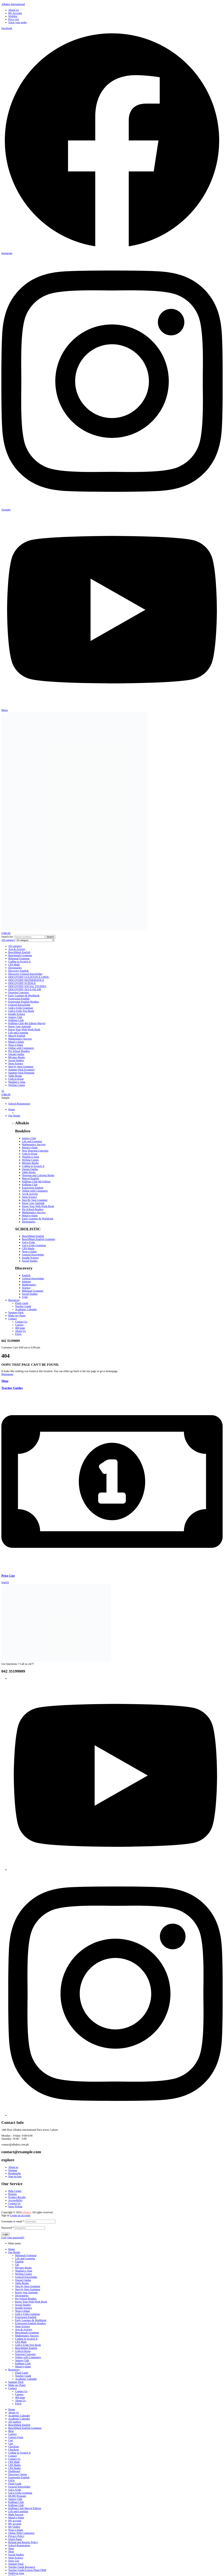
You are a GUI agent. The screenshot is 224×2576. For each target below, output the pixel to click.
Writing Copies (16, 1085)
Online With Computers (21, 2533)
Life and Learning (18, 1032)
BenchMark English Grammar (25, 2428)
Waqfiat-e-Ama (16, 1082)
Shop (4, 1381)
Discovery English (18, 970)
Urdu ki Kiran (16, 1078)
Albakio (26, 2212)
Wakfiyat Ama (16, 2573)
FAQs (18, 2403)
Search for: (7, 936)
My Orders (14, 2526)
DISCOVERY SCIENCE (22, 983)
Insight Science (16, 1014)
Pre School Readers (19, 1051)
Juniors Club (15, 1017)
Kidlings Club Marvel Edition (24, 2508)
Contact (12, 2388)
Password (7, 2227)
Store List (13, 2560)
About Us (20, 2400)
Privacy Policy (16, 2536)
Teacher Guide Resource (21, 2567)
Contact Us (21, 2391)
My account (14, 2520)
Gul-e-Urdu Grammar (20, 2492)
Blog (11, 2431)
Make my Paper (17, 2385)
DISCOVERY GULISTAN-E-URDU (28, 977)
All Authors (14, 2421)
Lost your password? (12, 2237)
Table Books (15, 1075)
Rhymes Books (16, 1057)
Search (50, 937)
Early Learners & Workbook (23, 995)
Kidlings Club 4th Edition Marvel (26, 1023)
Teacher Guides (12, 1388)
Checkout (13, 2446)
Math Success (15, 2514)
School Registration (19, 2545)
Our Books (14, 2252)
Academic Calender (26, 2378)
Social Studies (16, 1060)
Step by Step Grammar (20, 1066)
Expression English (19, 998)
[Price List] (112, 1569)
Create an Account (20, 2215)
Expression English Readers (23, 1001)
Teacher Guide (23, 2375)
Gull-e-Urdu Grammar (20, 1007)
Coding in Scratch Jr (19, 961)
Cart (10, 2440)
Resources (14, 2369)
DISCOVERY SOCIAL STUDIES (27, 986)
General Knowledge (19, 1004)
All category (15, 946)
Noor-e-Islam (15, 1044)
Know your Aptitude (19, 1026)
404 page (20, 2397)
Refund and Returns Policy (23, 2542)
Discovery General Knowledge (25, 973)
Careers (19, 2394)
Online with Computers (21, 1048)
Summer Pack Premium (21, 1072)
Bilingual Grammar (19, 958)
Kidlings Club (16, 1020)
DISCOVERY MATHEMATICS (26, 980)
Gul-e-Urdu (14, 2489)
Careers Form (15, 2437)
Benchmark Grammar (20, 955)
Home (11, 2249)
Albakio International (13, 4)
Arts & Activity (16, 949)
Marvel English (16, 1035)
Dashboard (14, 2471)
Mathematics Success (20, 1038)
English (19, 2261)
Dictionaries (15, 967)
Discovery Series (17, 2474)
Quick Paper (15, 2539)
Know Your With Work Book (24, 1029)
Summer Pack (16, 2382)
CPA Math (14, 964)
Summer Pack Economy (21, 1069)
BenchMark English (19, 952)
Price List (8, 1575)
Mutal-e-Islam (16, 1041)
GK (17, 2264)
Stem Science (15, 1063)
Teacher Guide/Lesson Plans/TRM (27, 2570)
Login (5, 2234)
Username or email (12, 2221)
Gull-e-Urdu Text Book (21, 1010)
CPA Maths (14, 2465)
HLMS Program (17, 2495)
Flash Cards (21, 2372)
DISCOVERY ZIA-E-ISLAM (24, 989)
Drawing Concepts (18, 992)
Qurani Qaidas (16, 1054)
